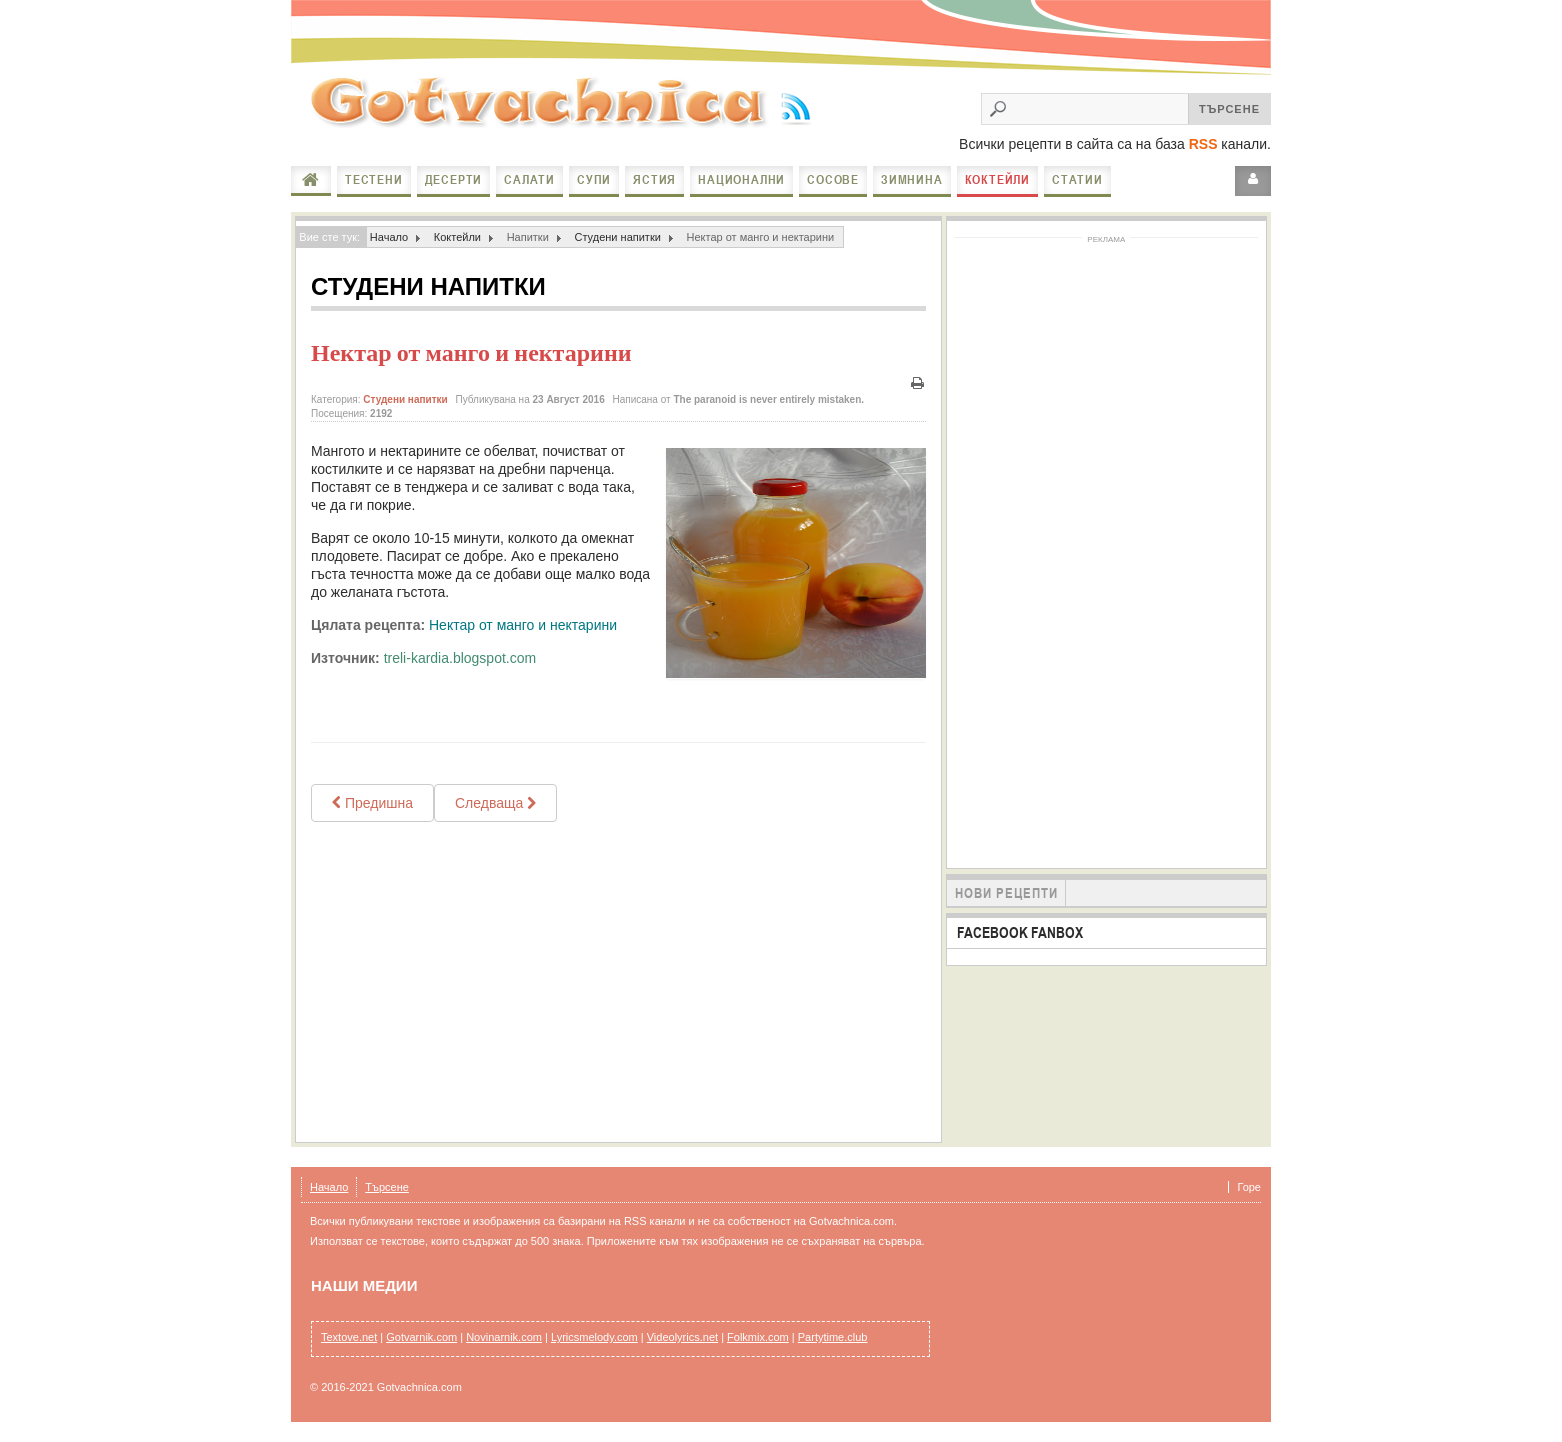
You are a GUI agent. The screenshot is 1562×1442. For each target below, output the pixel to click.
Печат (918, 383)
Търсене (387, 1187)
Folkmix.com (758, 1337)
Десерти (454, 179)
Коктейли (997, 179)
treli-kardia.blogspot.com (460, 658)
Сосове (833, 179)
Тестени (374, 179)
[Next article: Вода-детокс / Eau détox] (495, 803)
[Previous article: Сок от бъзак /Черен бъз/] (372, 803)
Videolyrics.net (682, 1337)
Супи (594, 179)
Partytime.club (833, 1337)
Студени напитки (618, 237)
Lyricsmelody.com (594, 1337)
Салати (529, 179)
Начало (311, 180)
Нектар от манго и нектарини (471, 353)
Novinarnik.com (504, 1337)
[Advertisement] (618, 982)
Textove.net (349, 1337)
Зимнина (912, 179)
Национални (741, 179)
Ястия (654, 179)
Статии (1077, 179)
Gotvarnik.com (421, 1337)
